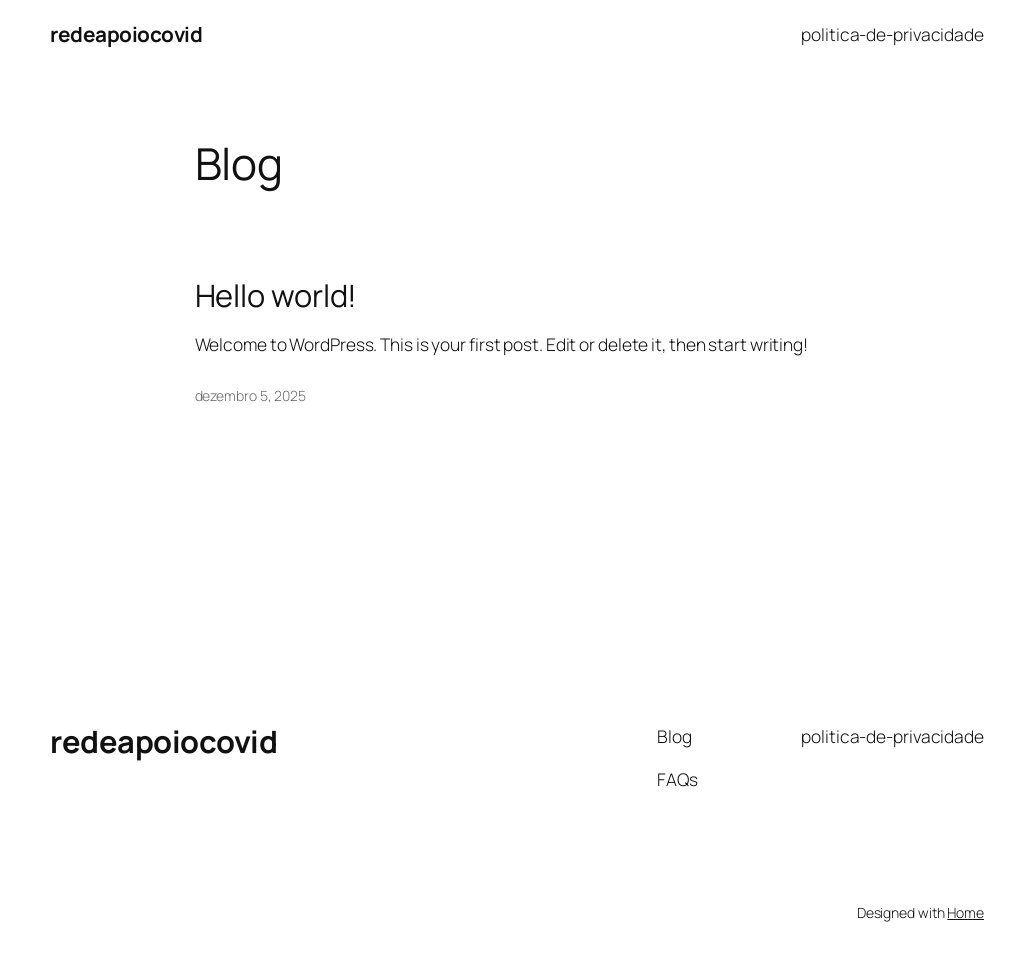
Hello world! (276, 295)
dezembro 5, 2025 (250, 395)
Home (965, 912)
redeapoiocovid (126, 34)
